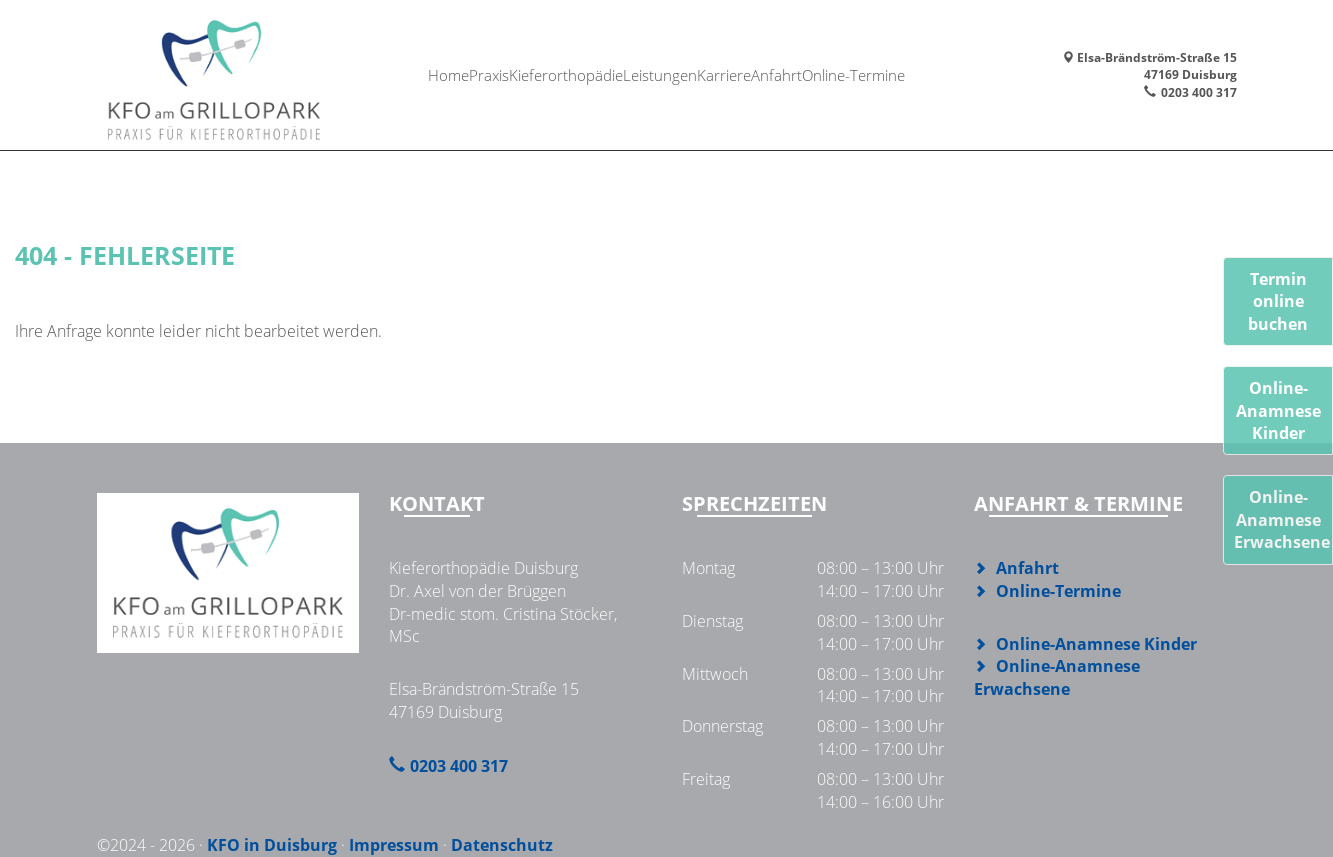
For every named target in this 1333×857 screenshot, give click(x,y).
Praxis (479, 74)
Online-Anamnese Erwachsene (1057, 677)
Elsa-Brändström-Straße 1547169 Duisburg (1149, 66)
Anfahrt (790, 74)
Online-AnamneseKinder (1278, 410)
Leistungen (660, 74)
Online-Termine (873, 74)
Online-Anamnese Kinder (1096, 644)
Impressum (394, 845)
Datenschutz (502, 845)
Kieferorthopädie (562, 74)
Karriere (731, 74)
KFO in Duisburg (272, 845)
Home (430, 74)
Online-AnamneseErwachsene (1282, 519)
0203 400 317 (1199, 92)
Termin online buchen (1278, 301)
